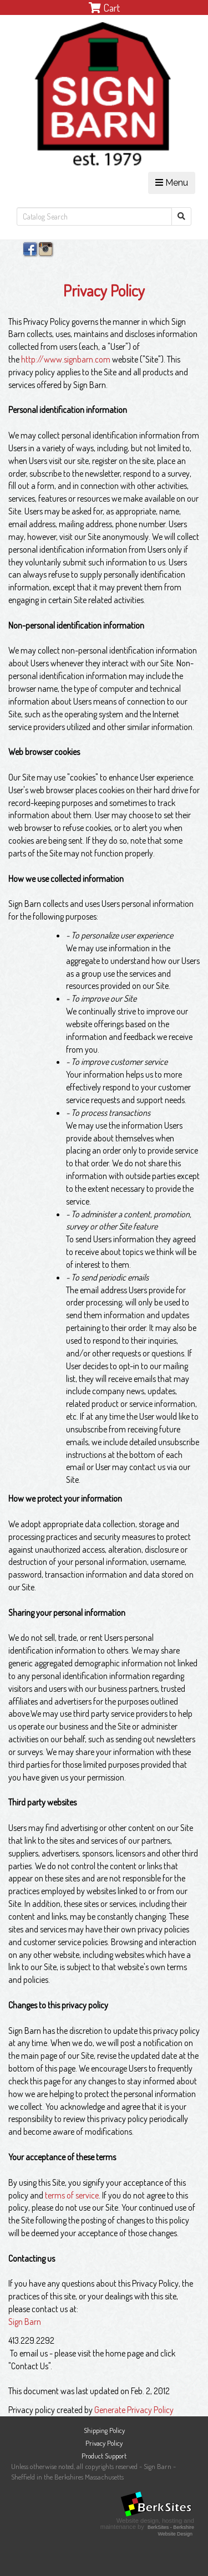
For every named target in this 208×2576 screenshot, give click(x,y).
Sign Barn (24, 2321)
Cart (104, 7)
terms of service (72, 2195)
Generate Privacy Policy (134, 2409)
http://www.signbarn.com (65, 359)
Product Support (104, 2455)
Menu (171, 182)
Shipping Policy (104, 2430)
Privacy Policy (104, 2443)
